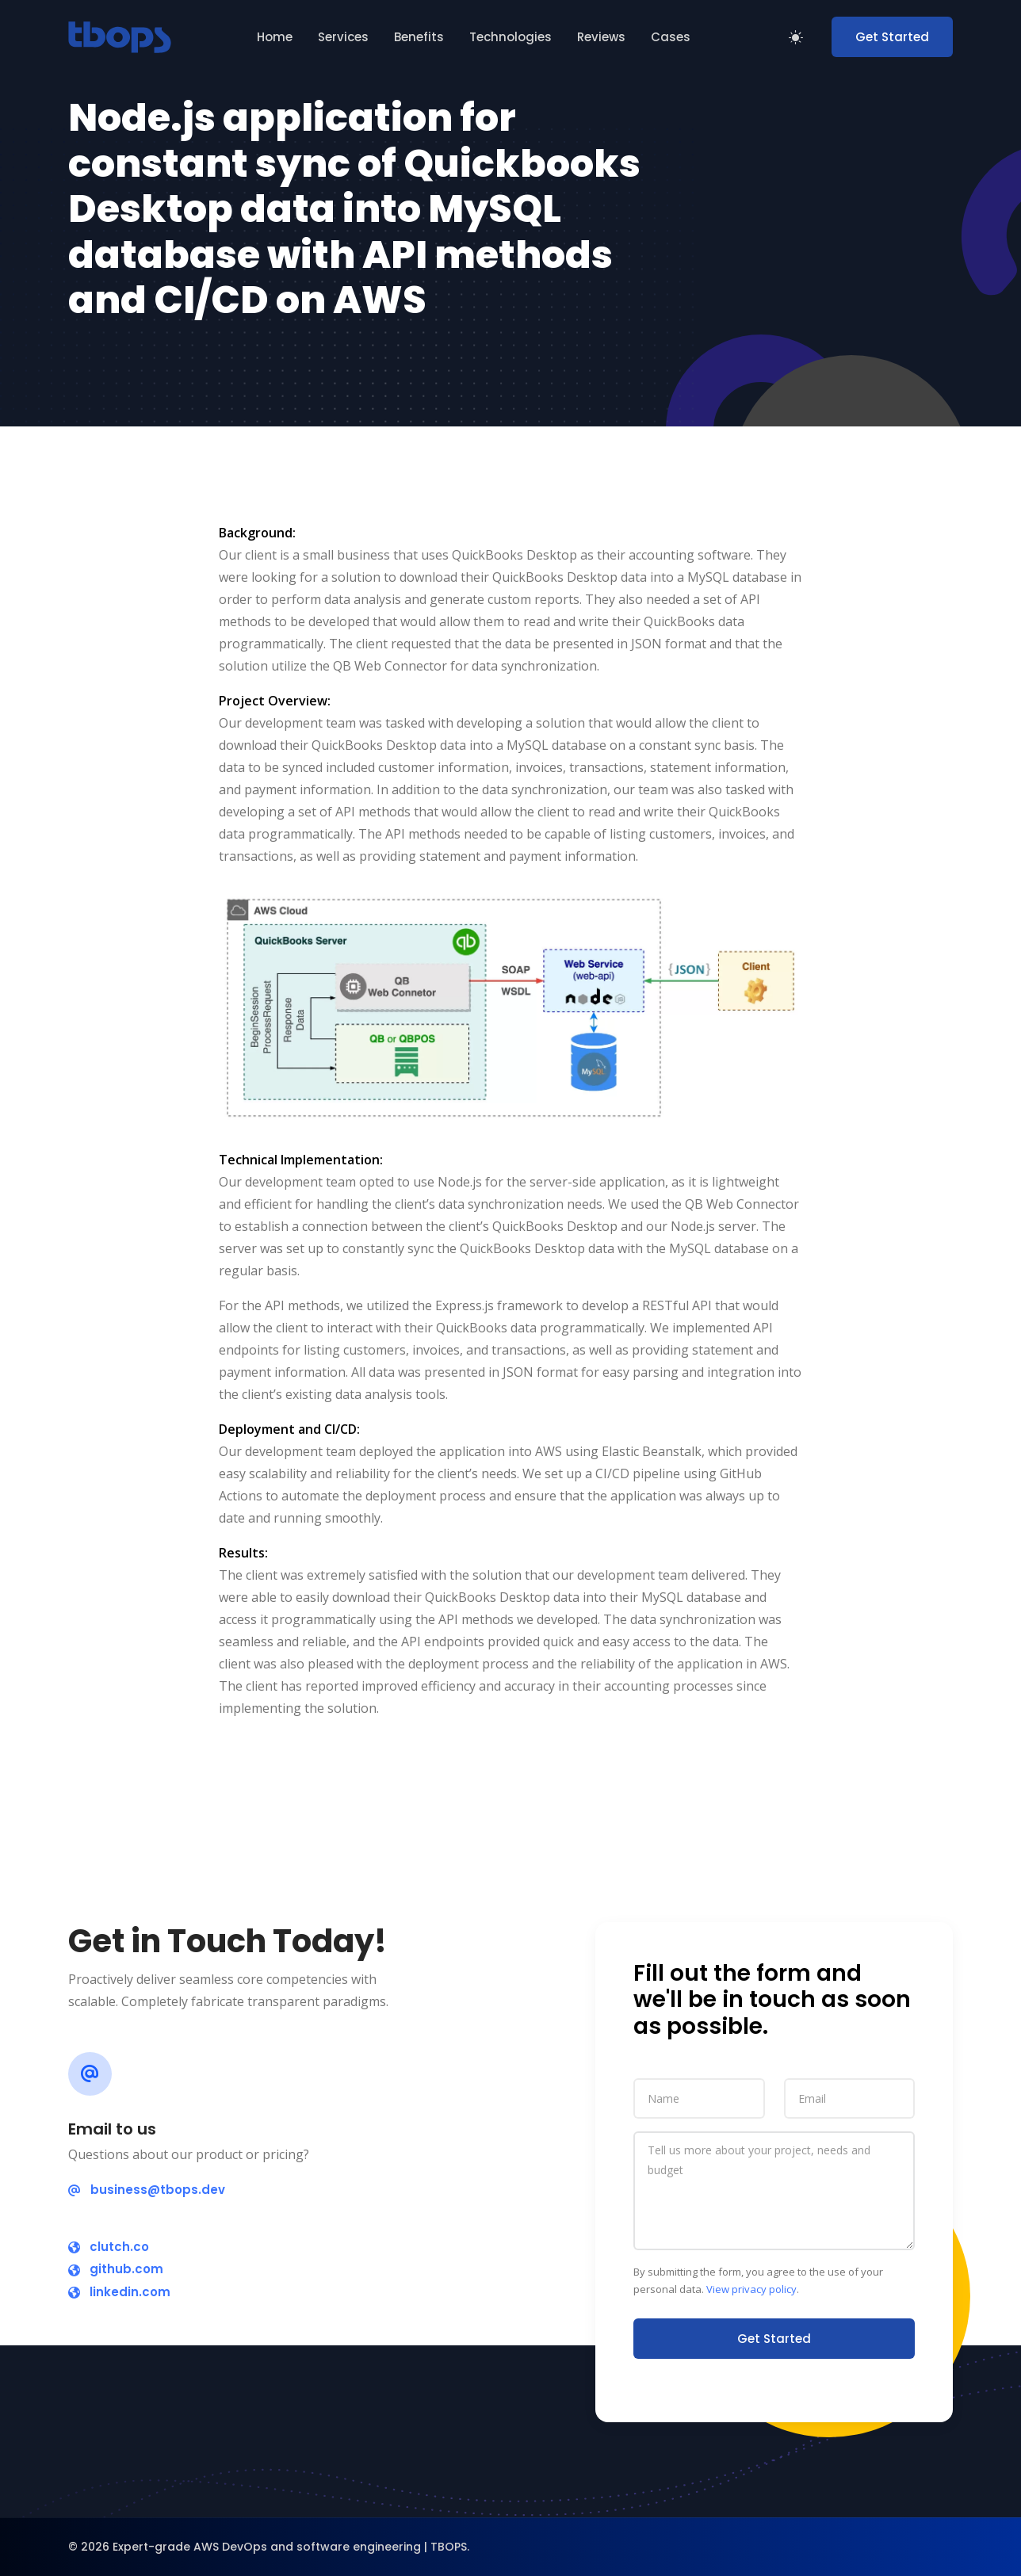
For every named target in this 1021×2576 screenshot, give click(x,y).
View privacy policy (751, 2289)
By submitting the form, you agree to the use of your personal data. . (758, 2281)
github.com (115, 2269)
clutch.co (108, 2246)
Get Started (892, 37)
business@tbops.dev (146, 2189)
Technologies (510, 37)
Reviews (601, 37)
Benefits (419, 37)
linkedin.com (119, 2292)
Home (275, 37)
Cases (670, 37)
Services (343, 37)
